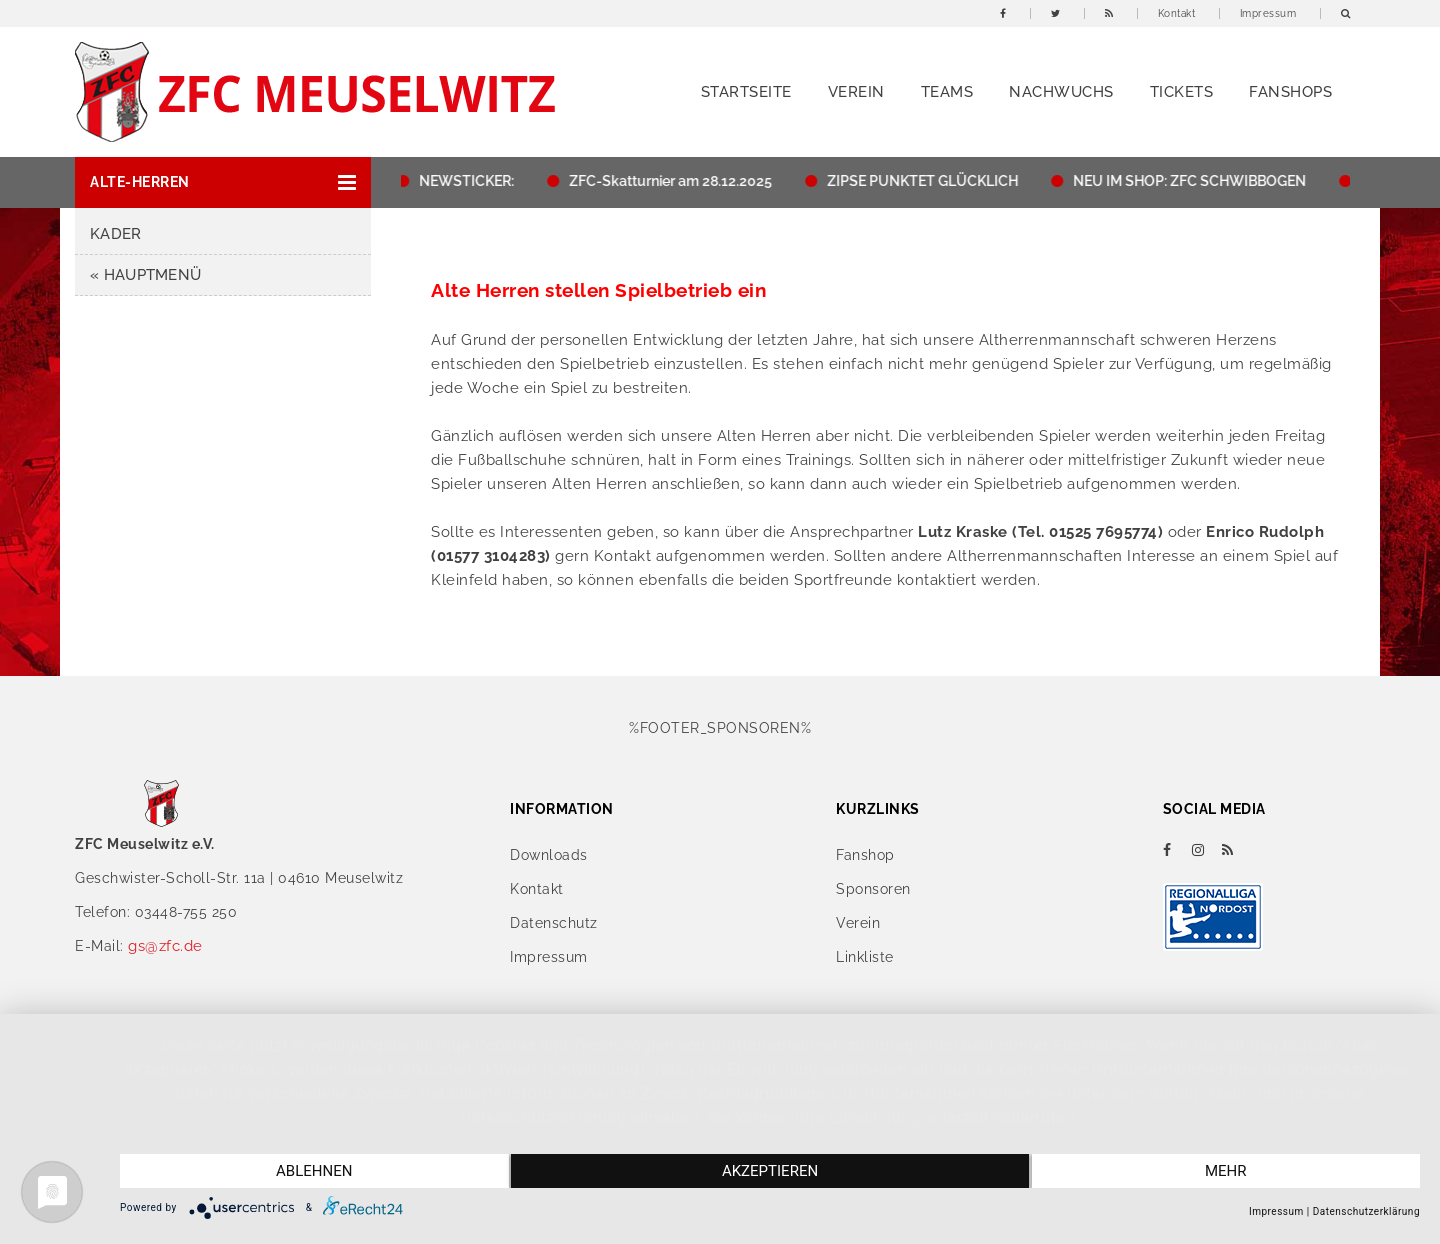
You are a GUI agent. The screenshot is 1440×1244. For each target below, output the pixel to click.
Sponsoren (873, 889)
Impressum (1268, 13)
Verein (856, 92)
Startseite (746, 92)
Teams (947, 92)
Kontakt (1177, 13)
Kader (116, 234)
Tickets (1182, 92)
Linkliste (865, 957)
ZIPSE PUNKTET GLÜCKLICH (927, 181)
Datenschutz (554, 923)
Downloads (549, 855)
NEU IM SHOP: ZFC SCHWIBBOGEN (1194, 181)
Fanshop (865, 855)
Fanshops (1290, 92)
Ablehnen (314, 1171)
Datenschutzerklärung (1366, 1211)
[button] (223, 182)
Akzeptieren (770, 1171)
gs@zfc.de (165, 946)
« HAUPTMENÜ (145, 275)
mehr (1226, 1171)
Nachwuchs (1061, 92)
